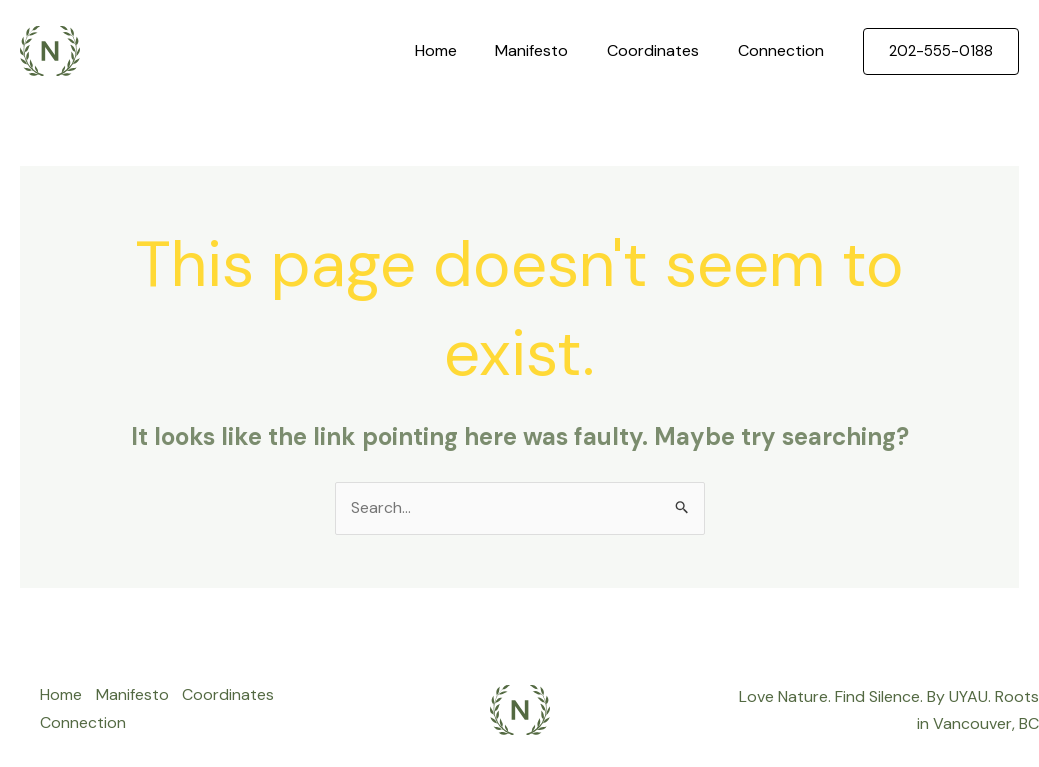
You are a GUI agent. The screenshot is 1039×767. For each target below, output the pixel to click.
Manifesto (548, 50)
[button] (941, 51)
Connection (784, 50)
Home (459, 50)
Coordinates (663, 50)
